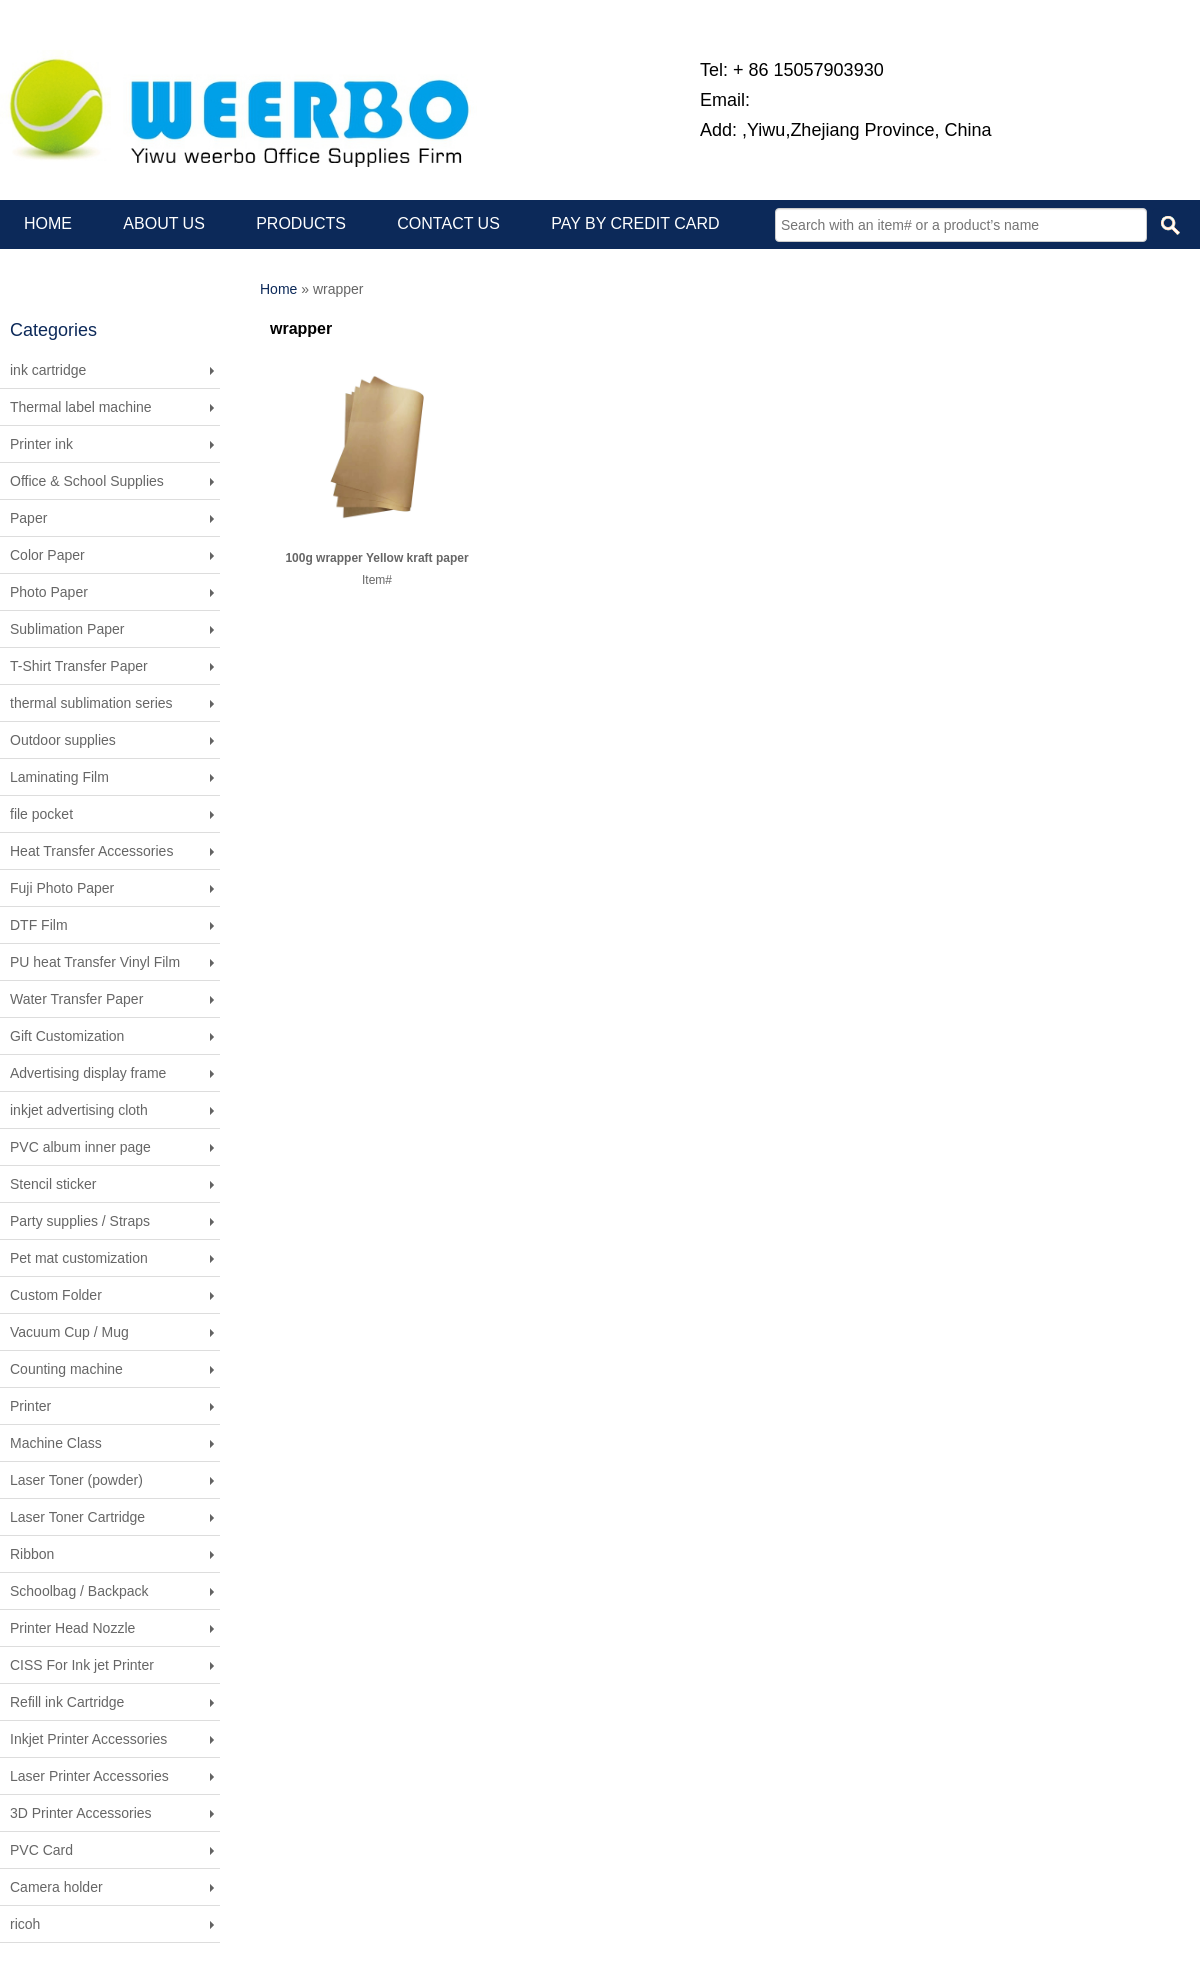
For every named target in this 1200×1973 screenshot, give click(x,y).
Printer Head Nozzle (72, 1628)
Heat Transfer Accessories (91, 851)
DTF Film (39, 925)
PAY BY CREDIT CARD (635, 223)
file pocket (41, 814)
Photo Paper (49, 592)
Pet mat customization (79, 1258)
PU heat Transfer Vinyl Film (95, 962)
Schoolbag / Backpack (79, 1591)
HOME (48, 223)
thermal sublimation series (91, 703)
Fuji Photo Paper (62, 888)
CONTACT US (448, 223)
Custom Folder (56, 1295)
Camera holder (56, 1887)
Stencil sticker (53, 1184)
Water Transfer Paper (76, 999)
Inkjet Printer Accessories (88, 1739)
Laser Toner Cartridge (77, 1517)
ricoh (25, 1924)
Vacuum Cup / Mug (69, 1332)
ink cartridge (48, 370)
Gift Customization (67, 1036)
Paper (28, 518)
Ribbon (32, 1554)
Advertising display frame (88, 1073)
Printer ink (41, 444)
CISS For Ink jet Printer (82, 1665)
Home (278, 289)
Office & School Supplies (87, 481)
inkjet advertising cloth (79, 1110)
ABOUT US (164, 223)
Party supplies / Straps (80, 1221)
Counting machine (66, 1369)
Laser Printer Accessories (89, 1776)
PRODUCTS (301, 223)
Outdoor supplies (63, 740)
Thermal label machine (81, 407)
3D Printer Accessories (81, 1813)
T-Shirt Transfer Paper (79, 666)
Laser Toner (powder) (76, 1480)
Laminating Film (59, 777)
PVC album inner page (80, 1147)
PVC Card (41, 1850)
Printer (30, 1406)
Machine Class (56, 1443)
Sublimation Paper (67, 629)
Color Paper (47, 555)
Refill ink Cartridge (67, 1702)
